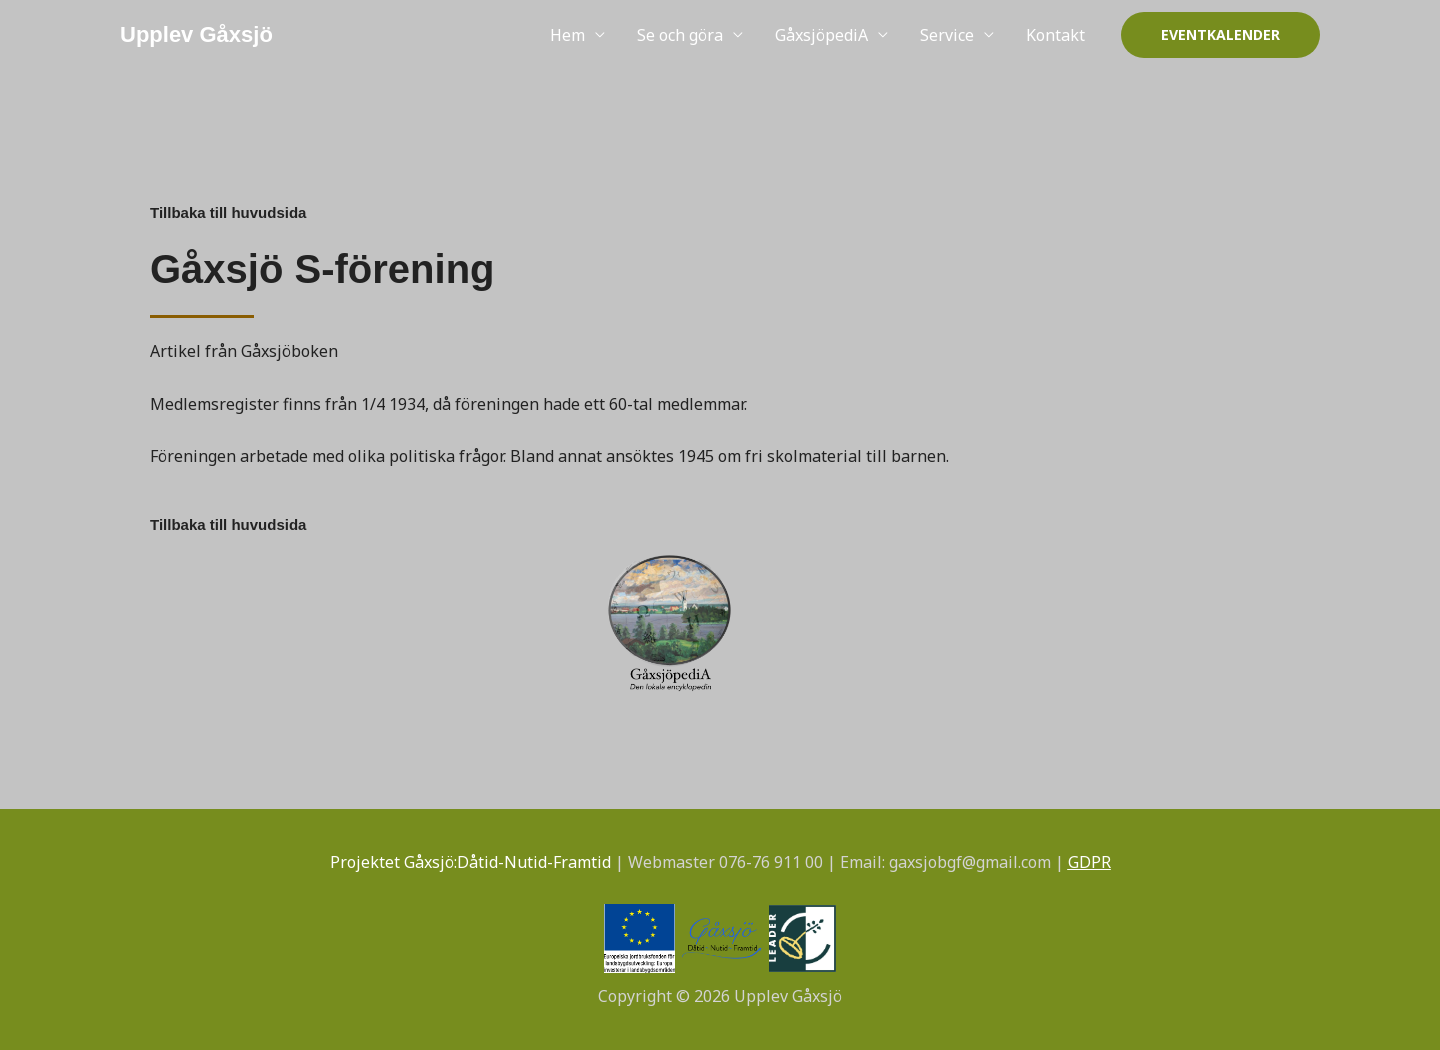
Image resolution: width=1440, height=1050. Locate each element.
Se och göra (680, 35)
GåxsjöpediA (821, 35)
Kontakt (1055, 35)
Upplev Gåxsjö (196, 34)
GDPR (1089, 862)
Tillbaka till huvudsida (228, 212)
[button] (1220, 35)
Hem (567, 35)
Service (947, 35)
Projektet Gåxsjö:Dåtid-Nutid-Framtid (470, 862)
